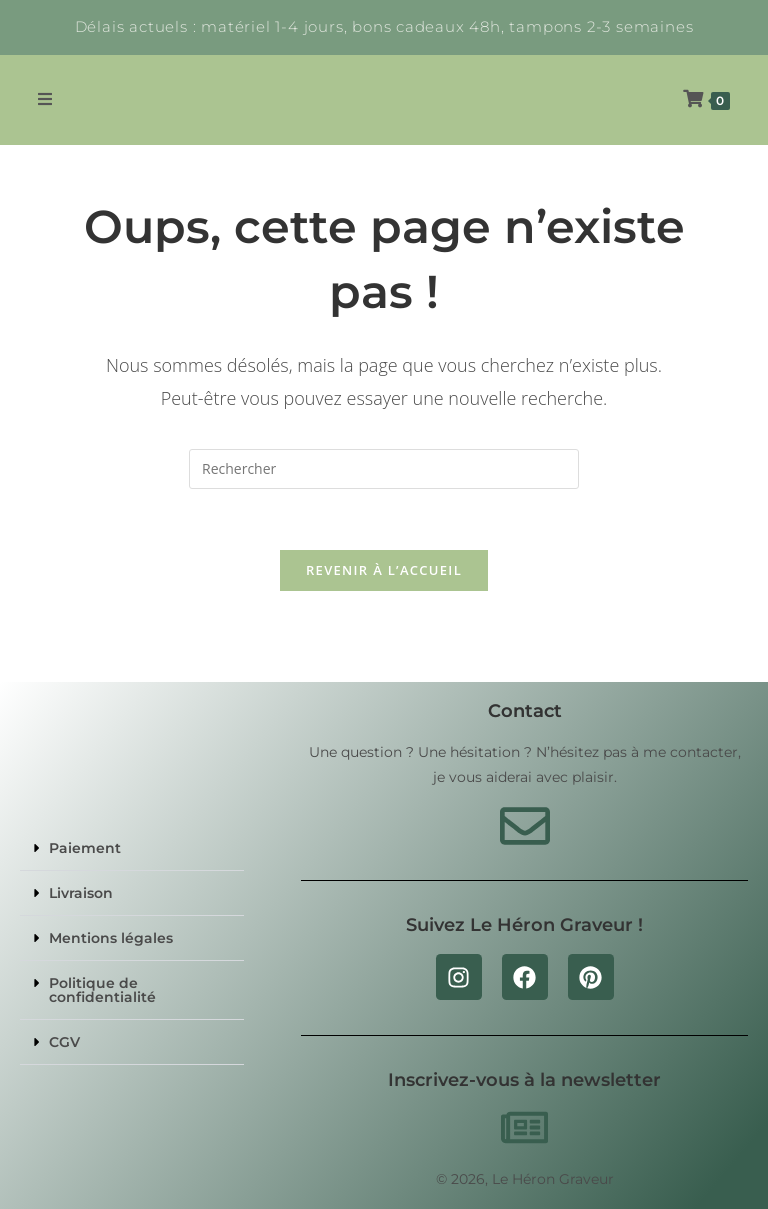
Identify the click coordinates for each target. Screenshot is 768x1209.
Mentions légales (111, 938)
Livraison (81, 893)
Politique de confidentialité (102, 990)
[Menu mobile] (45, 99)
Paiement (85, 848)
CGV (64, 1042)
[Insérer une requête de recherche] (384, 469)
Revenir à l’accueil (384, 570)
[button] (132, 848)
